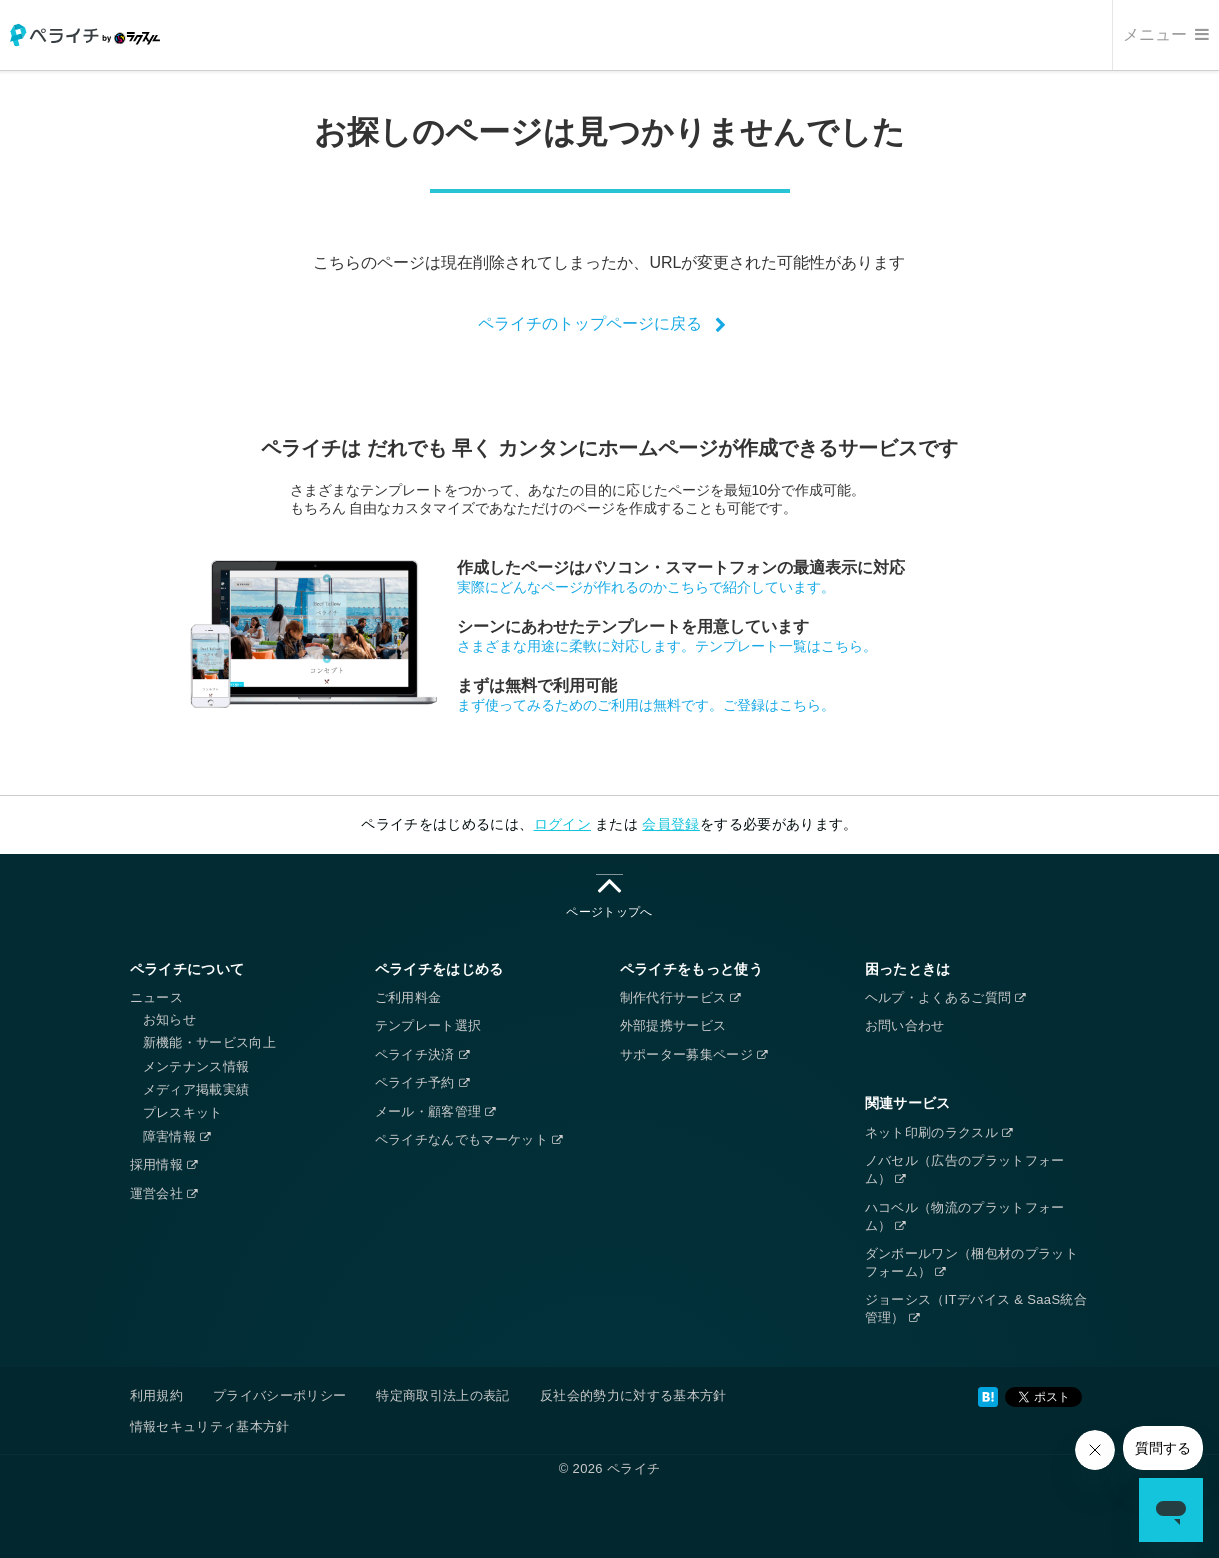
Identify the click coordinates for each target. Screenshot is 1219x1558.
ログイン (562, 824)
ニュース (156, 997)
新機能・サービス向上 (210, 1042)
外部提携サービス (673, 1025)
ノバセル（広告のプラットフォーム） (965, 1169)
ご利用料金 (408, 997)
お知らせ (169, 1019)
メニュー (1166, 34)
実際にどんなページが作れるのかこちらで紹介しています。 (646, 587)
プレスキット (183, 1112)
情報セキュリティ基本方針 (210, 1426)
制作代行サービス (680, 997)
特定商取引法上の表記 (443, 1395)
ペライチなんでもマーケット (469, 1139)
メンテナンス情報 (196, 1066)
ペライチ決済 (422, 1054)
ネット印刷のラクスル (939, 1132)
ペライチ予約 (422, 1082)
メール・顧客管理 (435, 1111)
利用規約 (156, 1395)
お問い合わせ (905, 1025)
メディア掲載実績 (196, 1089)
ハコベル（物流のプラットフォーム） (965, 1216)
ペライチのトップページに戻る (590, 323)
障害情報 (177, 1136)
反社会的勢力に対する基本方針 (633, 1395)
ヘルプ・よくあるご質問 (945, 997)
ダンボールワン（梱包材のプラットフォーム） (972, 1262)
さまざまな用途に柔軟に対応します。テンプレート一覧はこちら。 (667, 646)
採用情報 (164, 1164)
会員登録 (670, 824)
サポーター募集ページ (694, 1054)
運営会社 (164, 1193)
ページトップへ (609, 896)
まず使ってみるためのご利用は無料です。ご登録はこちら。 (646, 705)
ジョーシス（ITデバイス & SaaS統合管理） (976, 1308)
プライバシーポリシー (280, 1395)
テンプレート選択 (428, 1025)
